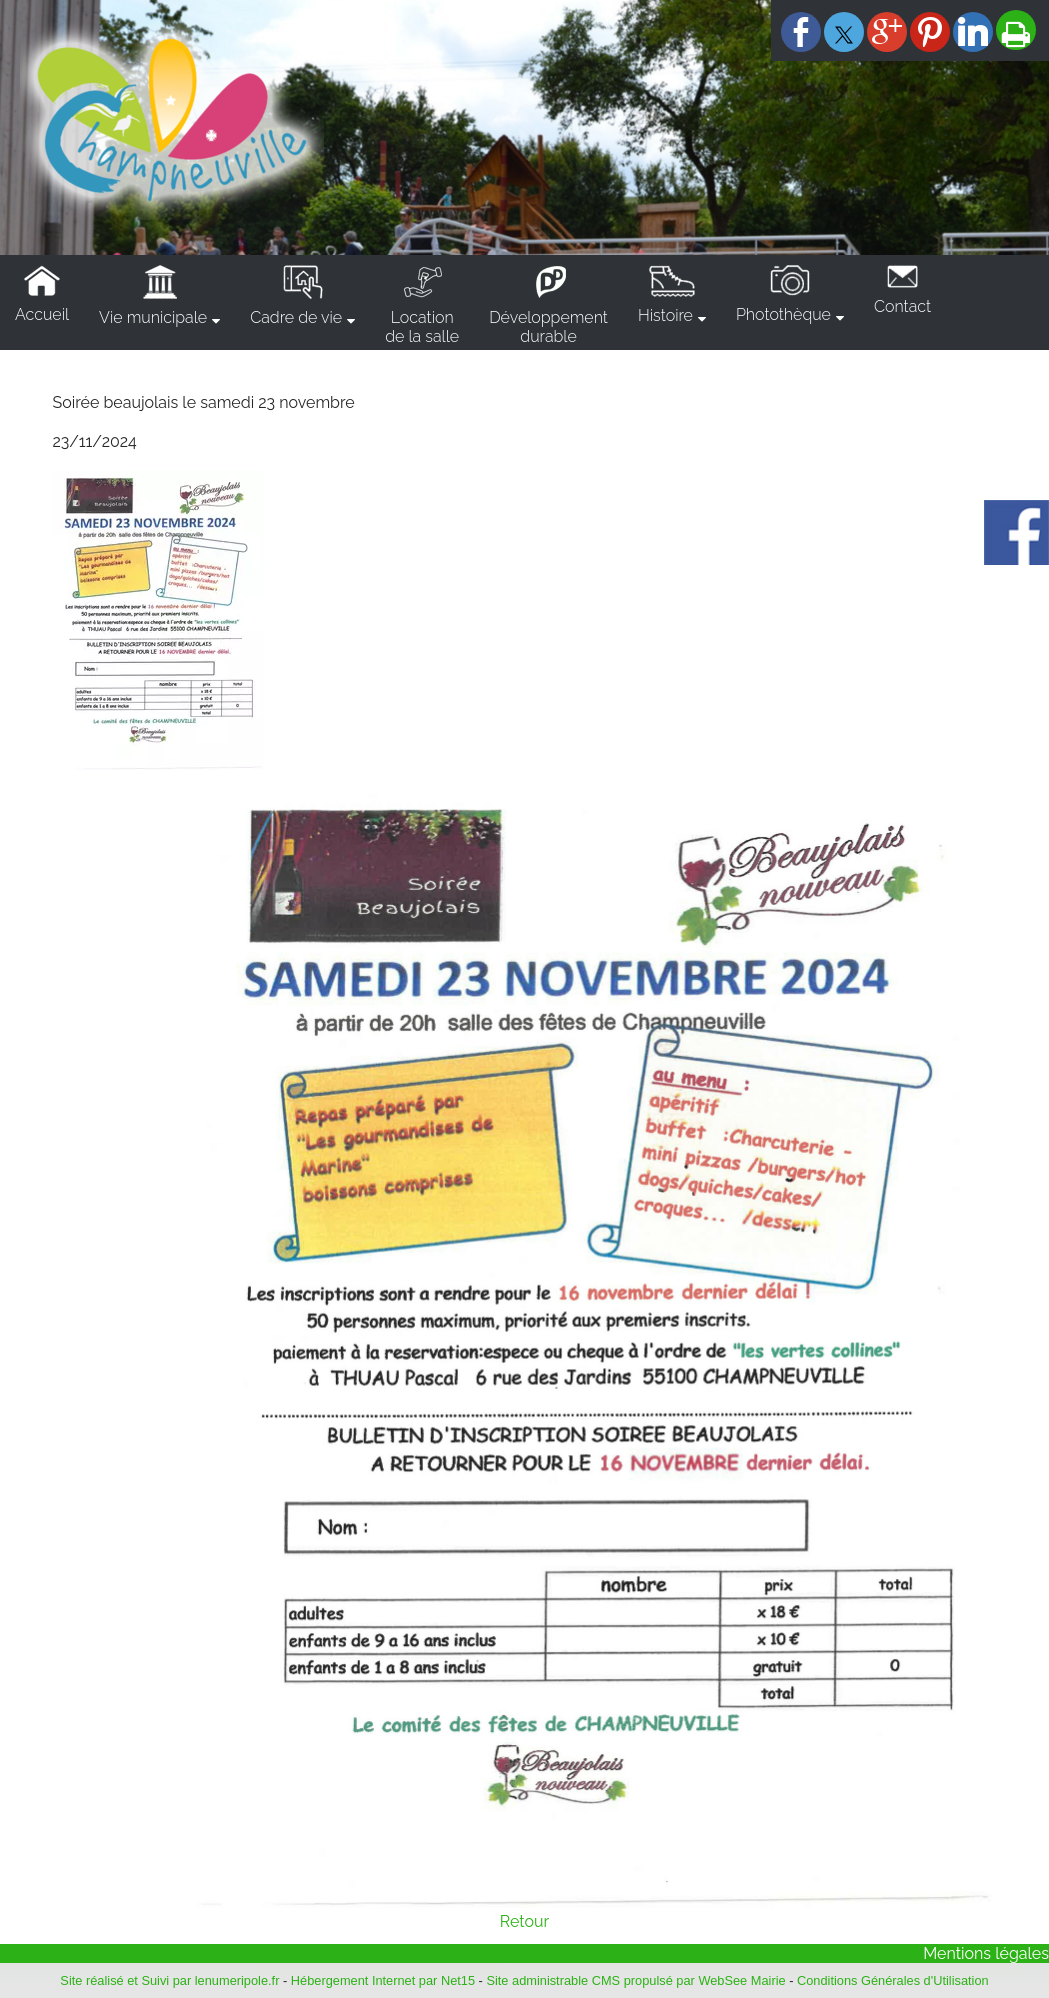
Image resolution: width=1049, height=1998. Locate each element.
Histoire (665, 315)
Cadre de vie (296, 317)
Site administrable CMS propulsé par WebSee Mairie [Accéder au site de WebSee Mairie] (635, 1980)
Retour (524, 1921)
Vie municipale (153, 317)
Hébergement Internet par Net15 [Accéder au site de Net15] (383, 1980)
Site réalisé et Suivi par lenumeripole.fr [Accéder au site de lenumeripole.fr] (169, 1980)
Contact (902, 306)
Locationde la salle (422, 327)
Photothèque (783, 314)
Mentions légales (986, 1953)
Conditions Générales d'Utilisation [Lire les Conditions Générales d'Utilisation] (893, 1980)
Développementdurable (548, 327)
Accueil (42, 314)
